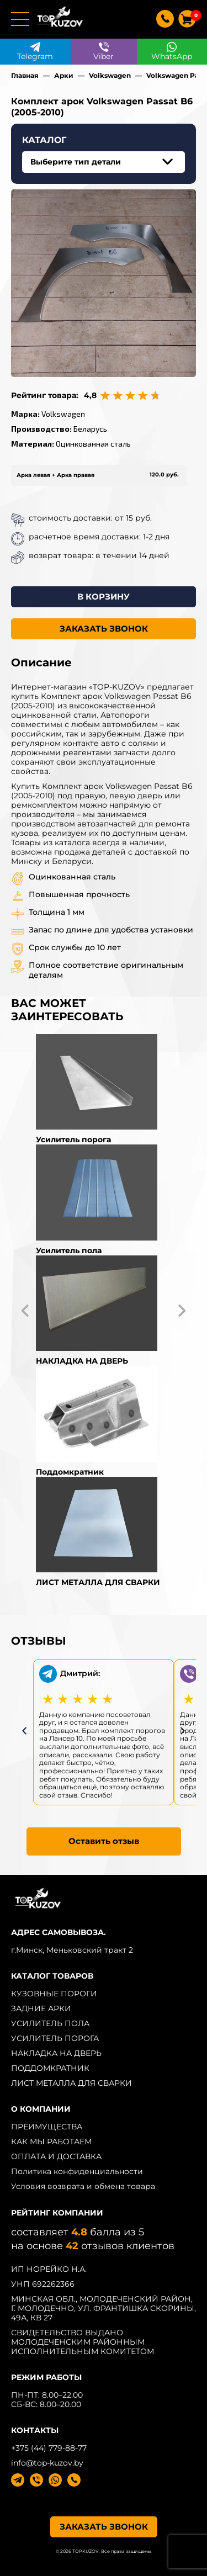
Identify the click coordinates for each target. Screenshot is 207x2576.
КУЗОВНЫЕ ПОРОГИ (54, 1994)
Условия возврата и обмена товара (83, 2186)
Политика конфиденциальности (77, 2171)
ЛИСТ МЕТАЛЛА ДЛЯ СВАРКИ (71, 2083)
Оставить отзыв (103, 1841)
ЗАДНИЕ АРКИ (41, 2008)
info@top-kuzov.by (47, 2463)
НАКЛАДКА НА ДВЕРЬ (56, 2053)
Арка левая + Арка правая (55, 475)
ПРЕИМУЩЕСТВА (46, 2127)
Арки (63, 75)
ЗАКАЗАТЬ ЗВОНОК (104, 628)
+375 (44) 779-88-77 (49, 2448)
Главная (25, 75)
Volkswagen (110, 75)
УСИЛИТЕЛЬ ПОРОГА (55, 2038)
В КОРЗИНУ (103, 596)
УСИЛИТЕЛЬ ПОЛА (50, 2023)
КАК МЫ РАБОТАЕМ (51, 2141)
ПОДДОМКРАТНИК (50, 2068)
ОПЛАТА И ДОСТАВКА (56, 2156)
